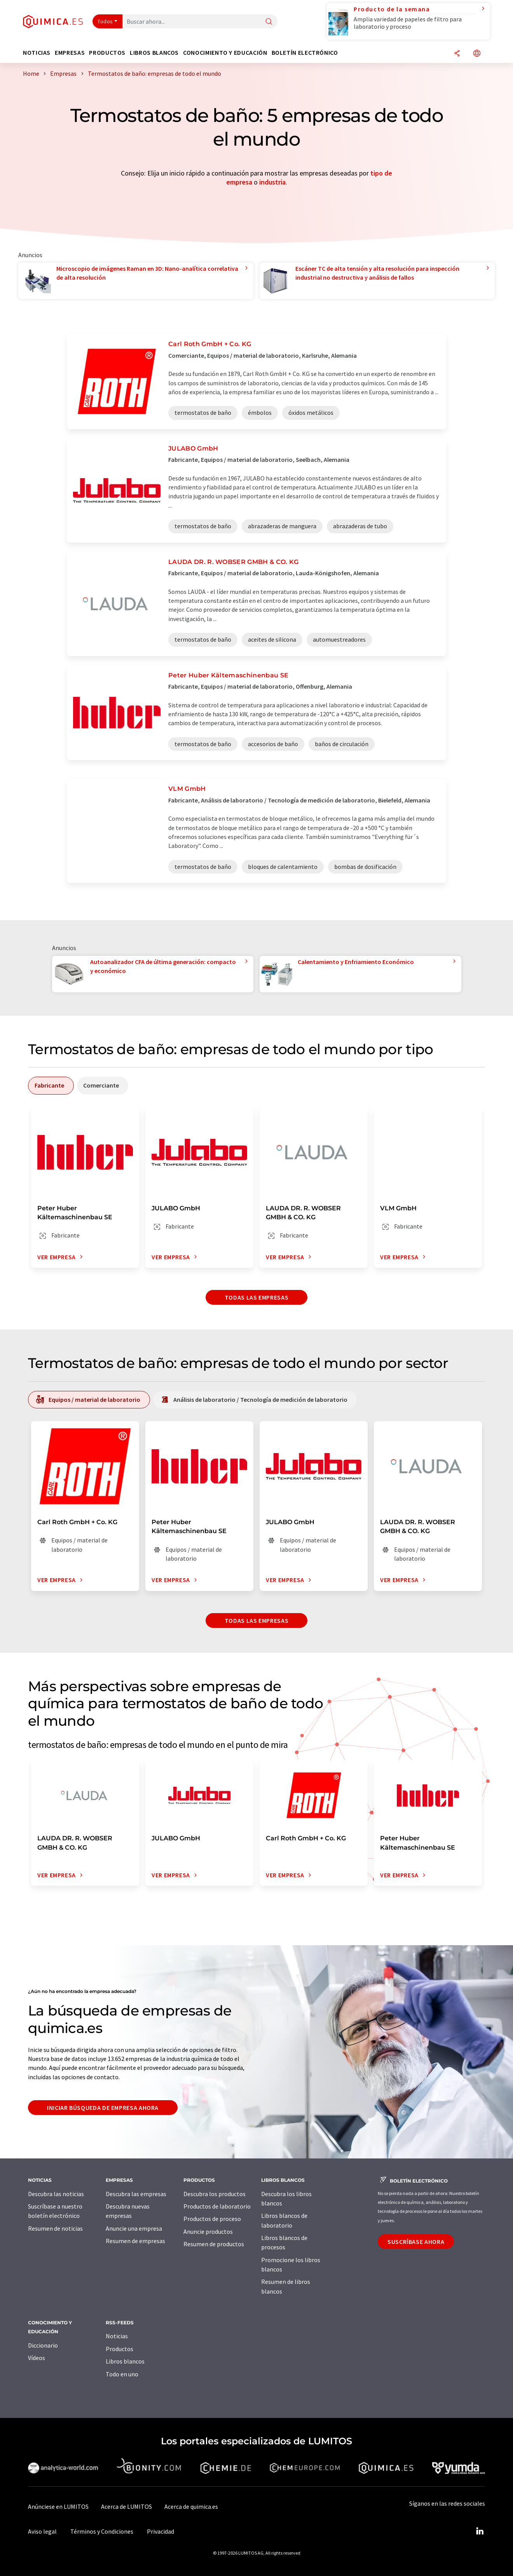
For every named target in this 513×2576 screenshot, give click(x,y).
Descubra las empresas (136, 2194)
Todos (105, 21)
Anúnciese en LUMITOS (58, 2506)
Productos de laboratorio (217, 2206)
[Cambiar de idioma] (476, 53)
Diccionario (43, 2345)
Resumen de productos (213, 2244)
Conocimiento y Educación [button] (225, 52)
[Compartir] (457, 53)
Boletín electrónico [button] (305, 52)
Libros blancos (125, 2361)
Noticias (117, 2336)
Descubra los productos (214, 2194)
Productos (119, 2349)
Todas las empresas (257, 1297)
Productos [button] (107, 52)
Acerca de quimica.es (191, 2506)
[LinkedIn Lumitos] (479, 2531)
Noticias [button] (37, 52)
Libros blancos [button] (154, 52)
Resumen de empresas (135, 2241)
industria (272, 182)
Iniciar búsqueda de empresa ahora (103, 2107)
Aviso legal (42, 2531)
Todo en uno (122, 2374)
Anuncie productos (208, 2231)
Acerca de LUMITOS (126, 2506)
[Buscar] (268, 21)
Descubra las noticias (56, 2194)
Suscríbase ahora (415, 2241)
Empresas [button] (70, 52)
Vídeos (36, 2358)
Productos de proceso (212, 2219)
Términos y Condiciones (101, 2531)
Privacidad (160, 2531)
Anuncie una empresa (134, 2228)
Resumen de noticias (55, 2228)
